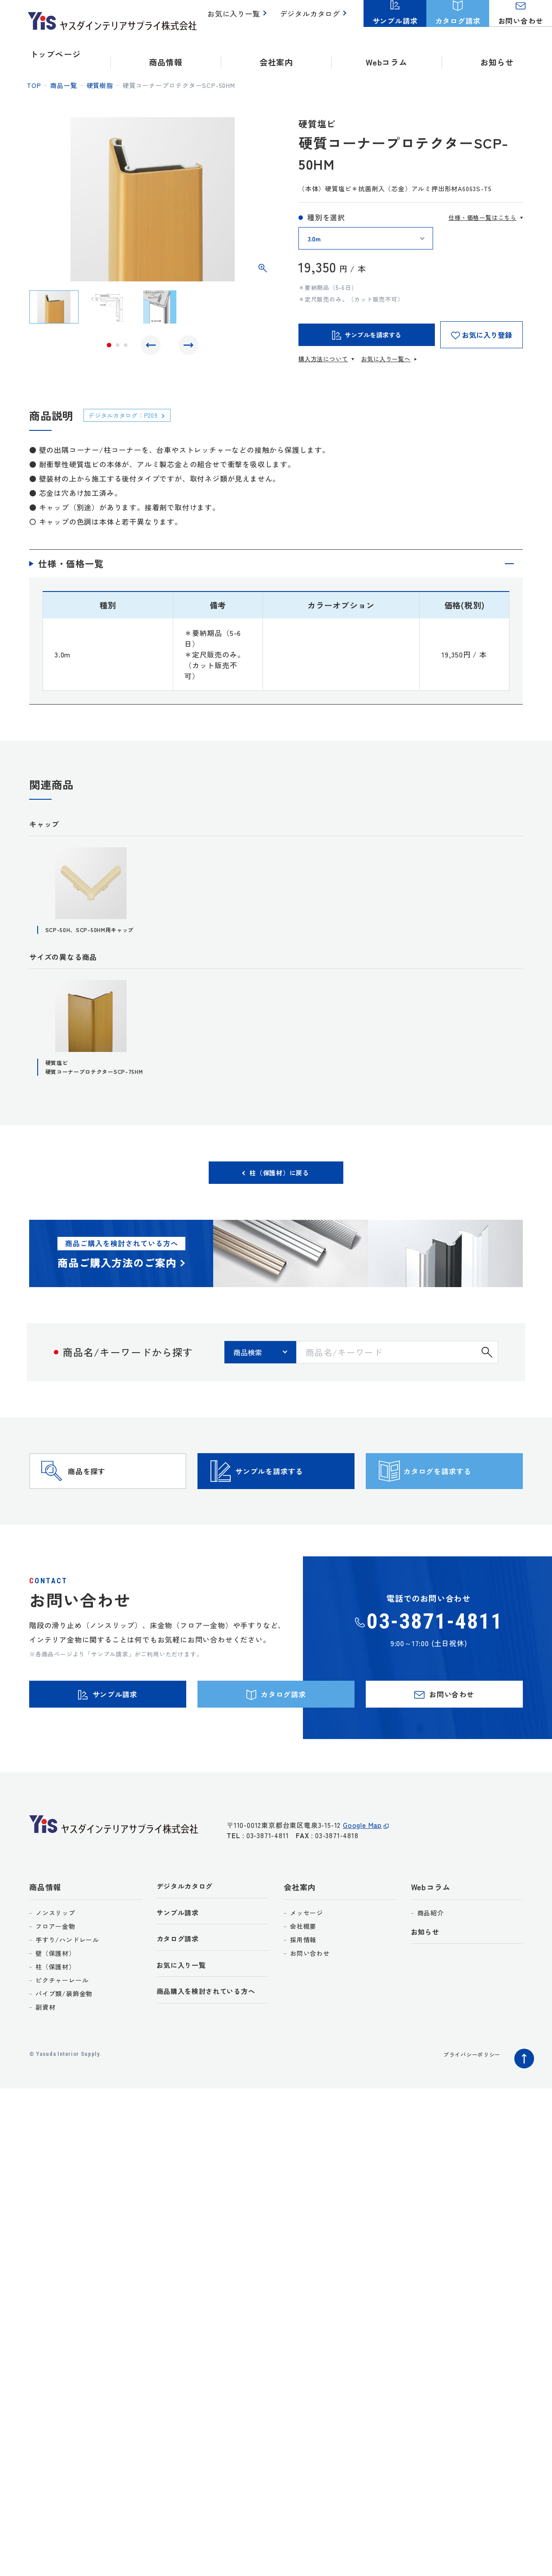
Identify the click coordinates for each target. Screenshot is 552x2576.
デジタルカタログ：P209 (130, 415)
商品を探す (104, 1510)
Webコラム (431, 1948)
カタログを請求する (460, 1510)
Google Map (362, 1891)
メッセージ (306, 1973)
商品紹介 (430, 1973)
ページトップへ (522, 2117)
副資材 (45, 2067)
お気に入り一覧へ (385, 359)
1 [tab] (109, 347)
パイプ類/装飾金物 (63, 2054)
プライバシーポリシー (467, 2115)
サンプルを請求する (291, 1510)
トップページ (55, 54)
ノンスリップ (55, 1973)
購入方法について (323, 359)
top (34, 85)
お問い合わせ (310, 2014)
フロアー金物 (55, 1987)
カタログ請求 (181, 2003)
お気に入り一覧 (239, 18)
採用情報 (303, 2000)
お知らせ (497, 54)
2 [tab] (117, 347)
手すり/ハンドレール (67, 2000)
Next (186, 347)
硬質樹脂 (100, 85)
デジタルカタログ (312, 18)
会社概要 (303, 1987)
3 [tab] (125, 347)
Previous (153, 347)
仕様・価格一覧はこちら (482, 217)
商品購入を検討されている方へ (212, 2058)
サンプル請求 (181, 1975)
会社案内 (299, 1948)
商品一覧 (63, 85)
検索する (487, 1378)
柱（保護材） (55, 2027)
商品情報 (45, 1948)
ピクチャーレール (61, 2041)
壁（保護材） (55, 2014)
